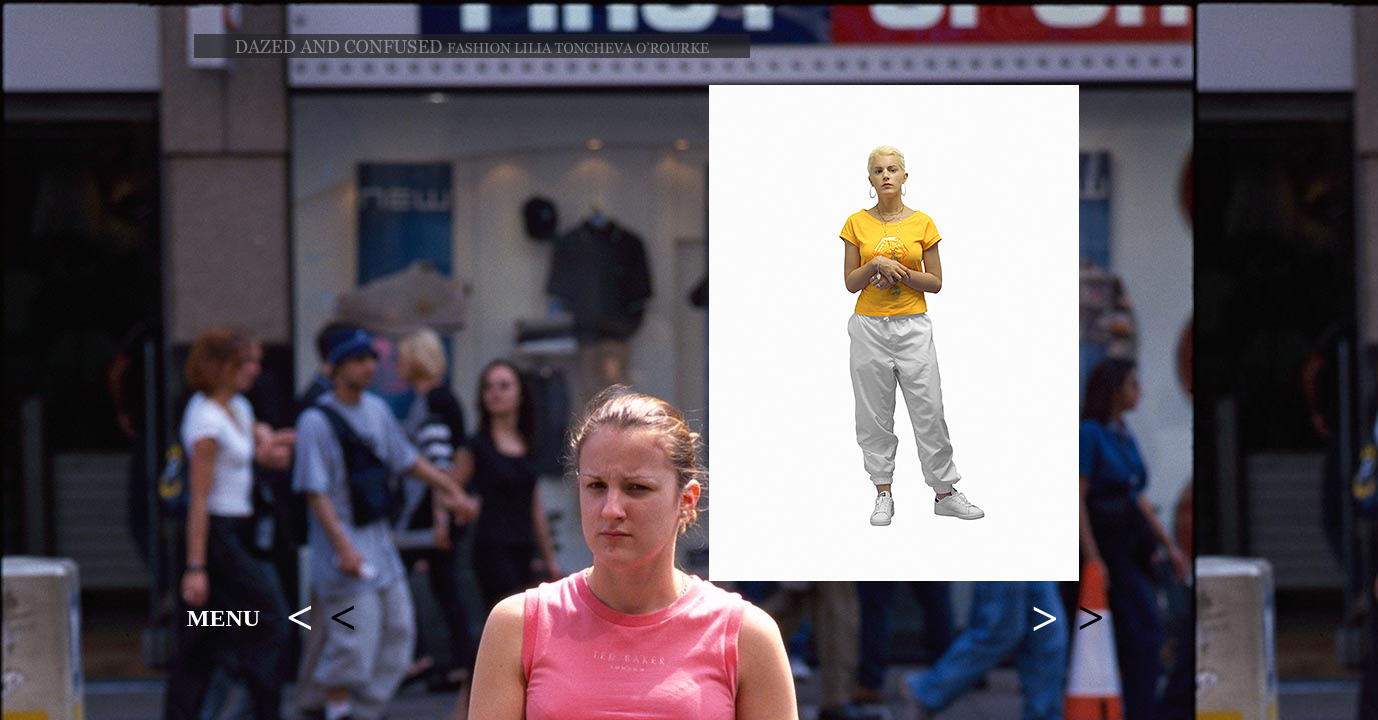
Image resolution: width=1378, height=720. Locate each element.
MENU (223, 618)
